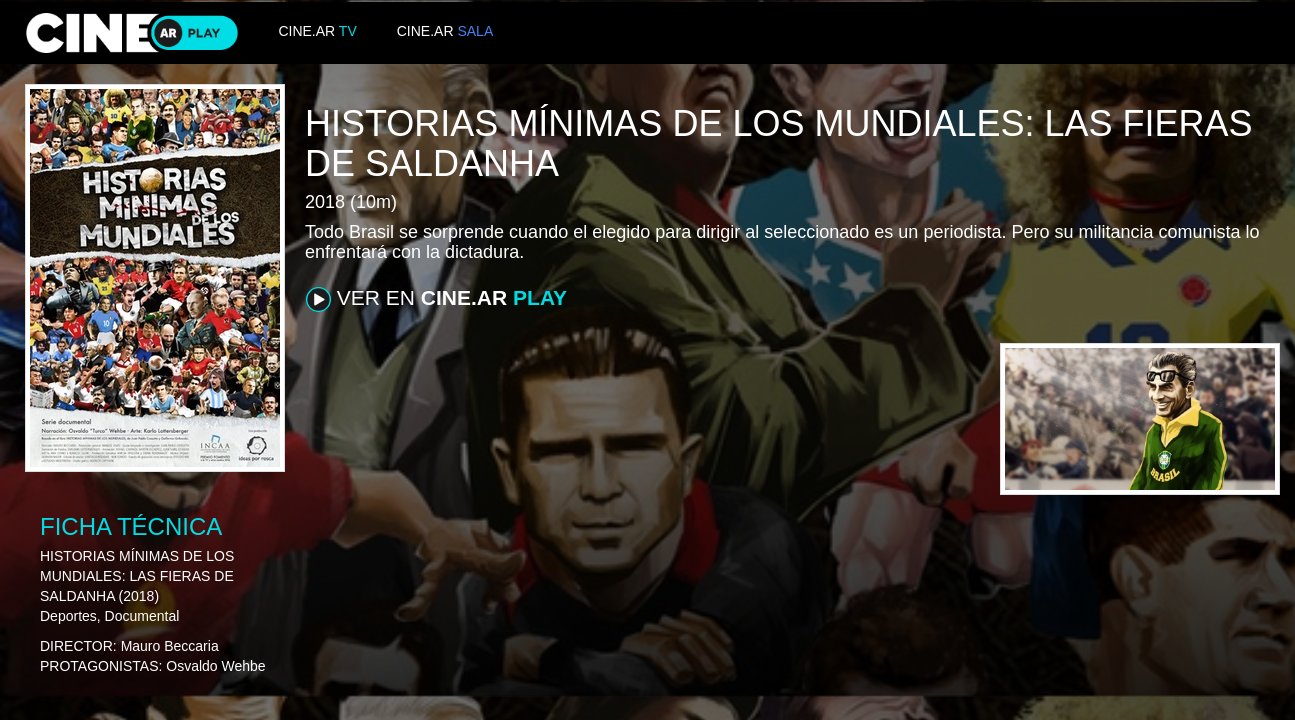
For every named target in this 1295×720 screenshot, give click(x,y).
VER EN (436, 299)
